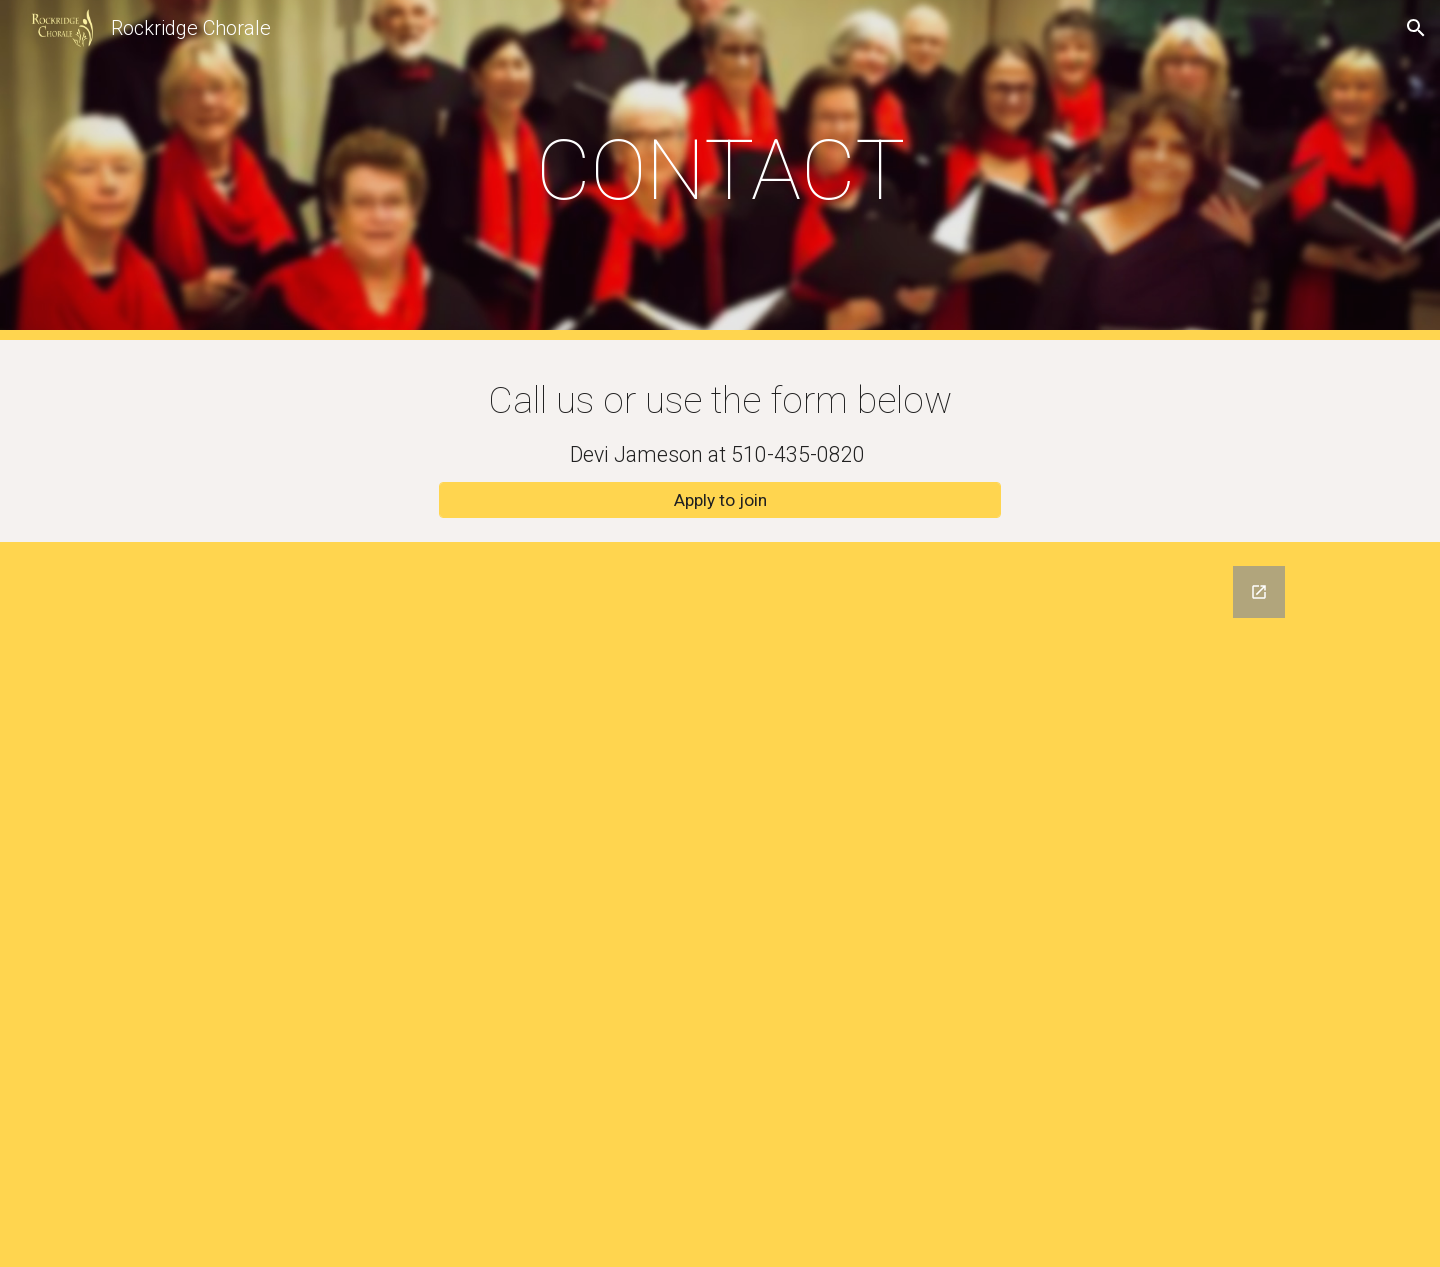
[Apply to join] (720, 500)
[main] (720, 170)
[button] (1416, 28)
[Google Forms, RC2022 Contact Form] (720, 904)
